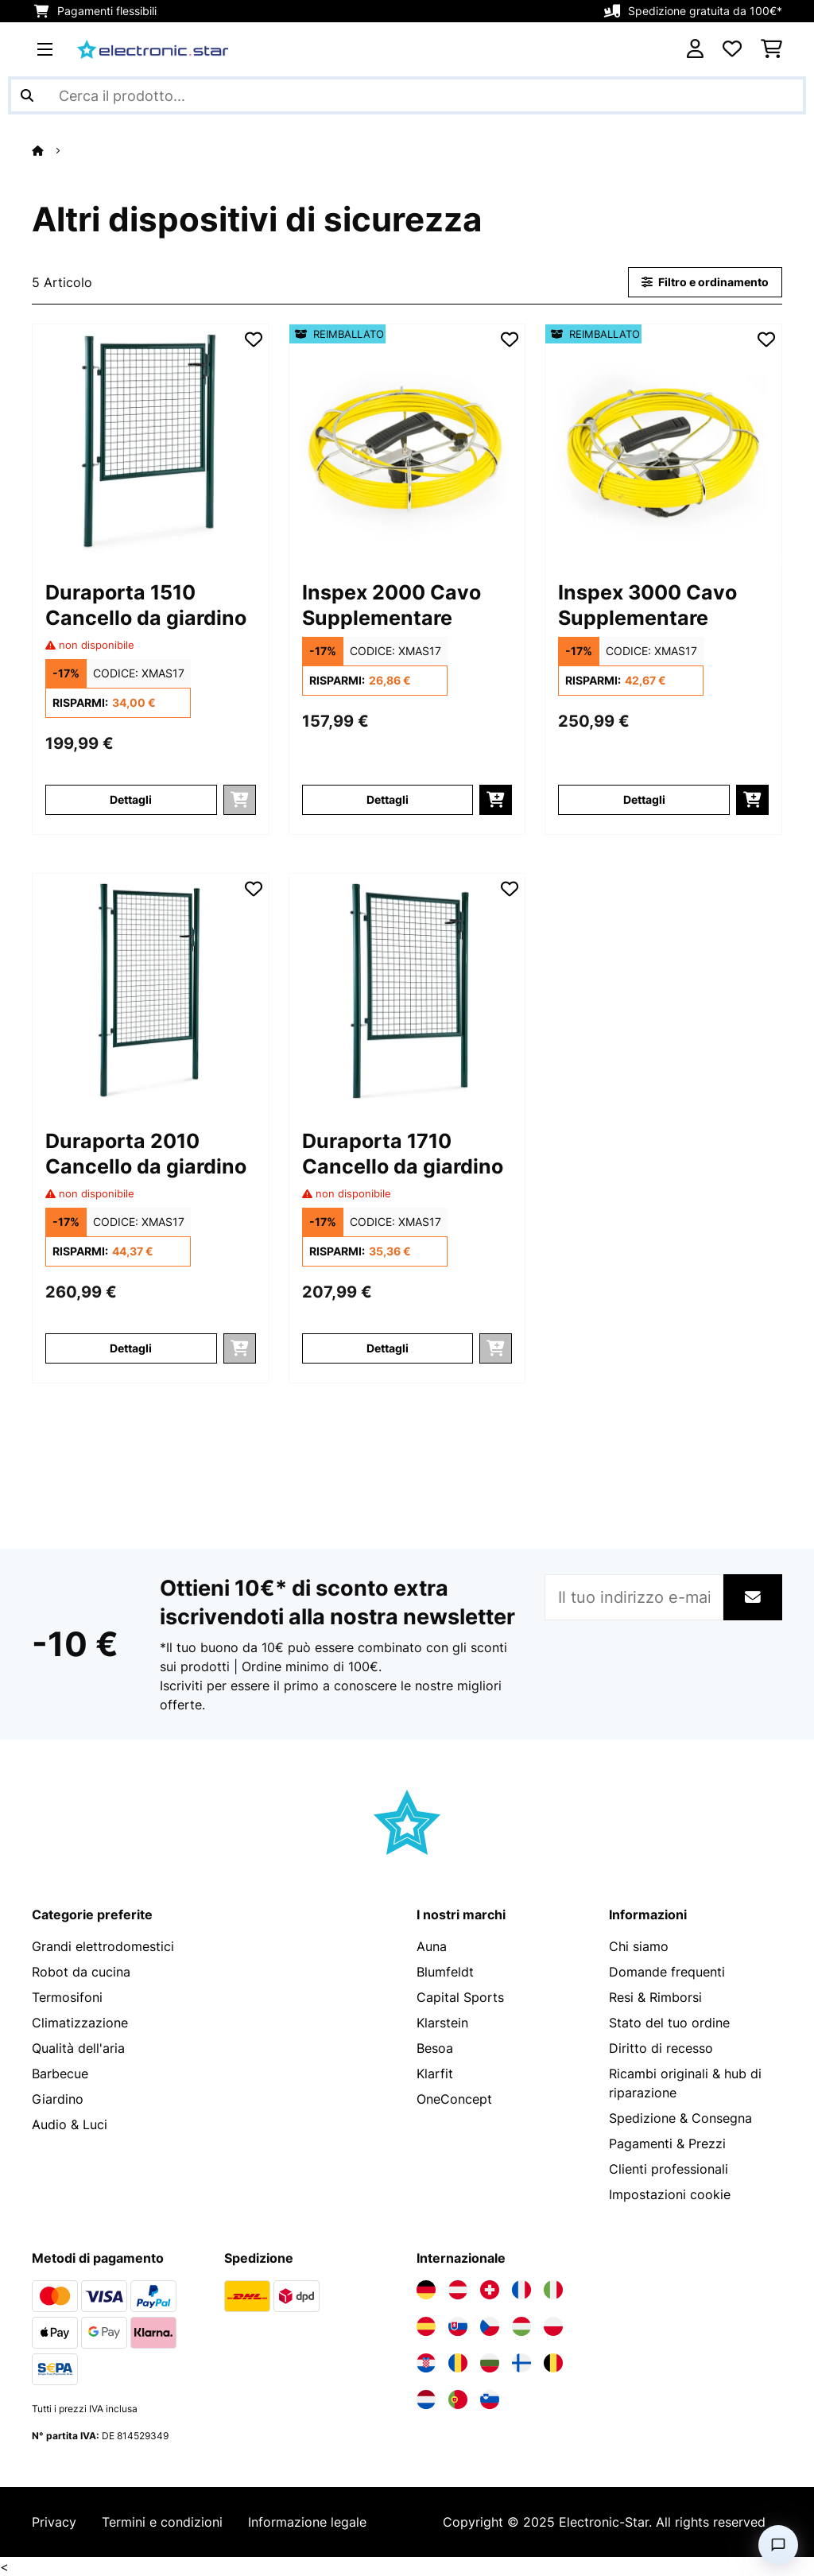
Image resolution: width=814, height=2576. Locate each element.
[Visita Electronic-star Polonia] (553, 2326)
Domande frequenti (667, 1972)
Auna (432, 1946)
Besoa (435, 2048)
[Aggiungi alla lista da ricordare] (253, 339)
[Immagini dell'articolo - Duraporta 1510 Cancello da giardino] (151, 442)
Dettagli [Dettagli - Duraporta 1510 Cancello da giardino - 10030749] (131, 799)
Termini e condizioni (162, 2522)
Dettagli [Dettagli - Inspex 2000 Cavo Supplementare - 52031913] (387, 799)
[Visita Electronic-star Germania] (426, 2289)
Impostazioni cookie (670, 2194)
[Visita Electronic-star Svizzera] (489, 2289)
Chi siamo (639, 1946)
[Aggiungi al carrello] (495, 800)
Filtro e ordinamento (705, 282)
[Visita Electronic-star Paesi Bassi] (426, 2399)
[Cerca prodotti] (407, 95)
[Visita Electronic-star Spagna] (426, 2326)
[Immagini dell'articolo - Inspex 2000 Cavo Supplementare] (407, 442)
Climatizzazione (80, 2023)
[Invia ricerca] (27, 95)
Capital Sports (460, 1997)
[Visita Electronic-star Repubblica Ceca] (489, 2326)
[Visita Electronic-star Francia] (521, 2289)
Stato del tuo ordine (669, 2023)
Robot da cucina (81, 1972)
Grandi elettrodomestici (103, 1946)
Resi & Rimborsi (655, 1997)
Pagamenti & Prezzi (667, 2143)
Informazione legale (307, 2522)
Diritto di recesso (661, 2048)
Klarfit (435, 2073)
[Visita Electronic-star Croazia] (426, 2362)
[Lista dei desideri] (732, 49)
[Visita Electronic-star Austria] (457, 2289)
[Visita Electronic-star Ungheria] (521, 2326)
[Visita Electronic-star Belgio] (553, 2362)
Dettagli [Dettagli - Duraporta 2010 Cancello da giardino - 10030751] (131, 1348)
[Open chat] (778, 2545)
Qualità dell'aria (78, 2048)
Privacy (54, 2522)
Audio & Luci (69, 2124)
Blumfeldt (445, 1972)
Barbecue (60, 2073)
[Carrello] (771, 49)
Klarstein (442, 2023)
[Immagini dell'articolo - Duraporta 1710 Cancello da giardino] (407, 992)
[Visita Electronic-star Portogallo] (457, 2399)
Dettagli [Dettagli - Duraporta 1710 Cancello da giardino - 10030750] (387, 1348)
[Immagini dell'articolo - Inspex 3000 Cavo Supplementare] (663, 442)
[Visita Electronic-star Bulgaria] (489, 2362)
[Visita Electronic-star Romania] (457, 2362)
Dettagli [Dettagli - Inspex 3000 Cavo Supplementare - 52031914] (644, 799)
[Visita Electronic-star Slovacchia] (457, 2326)
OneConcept (454, 2099)
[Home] (52, 150)
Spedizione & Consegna (680, 2118)
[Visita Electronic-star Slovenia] (489, 2399)
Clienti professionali (668, 2169)
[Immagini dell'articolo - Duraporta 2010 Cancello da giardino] (151, 992)
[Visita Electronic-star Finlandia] (521, 2362)
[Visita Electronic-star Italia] (553, 2289)
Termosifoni (67, 1997)
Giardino (57, 2099)
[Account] (695, 49)
